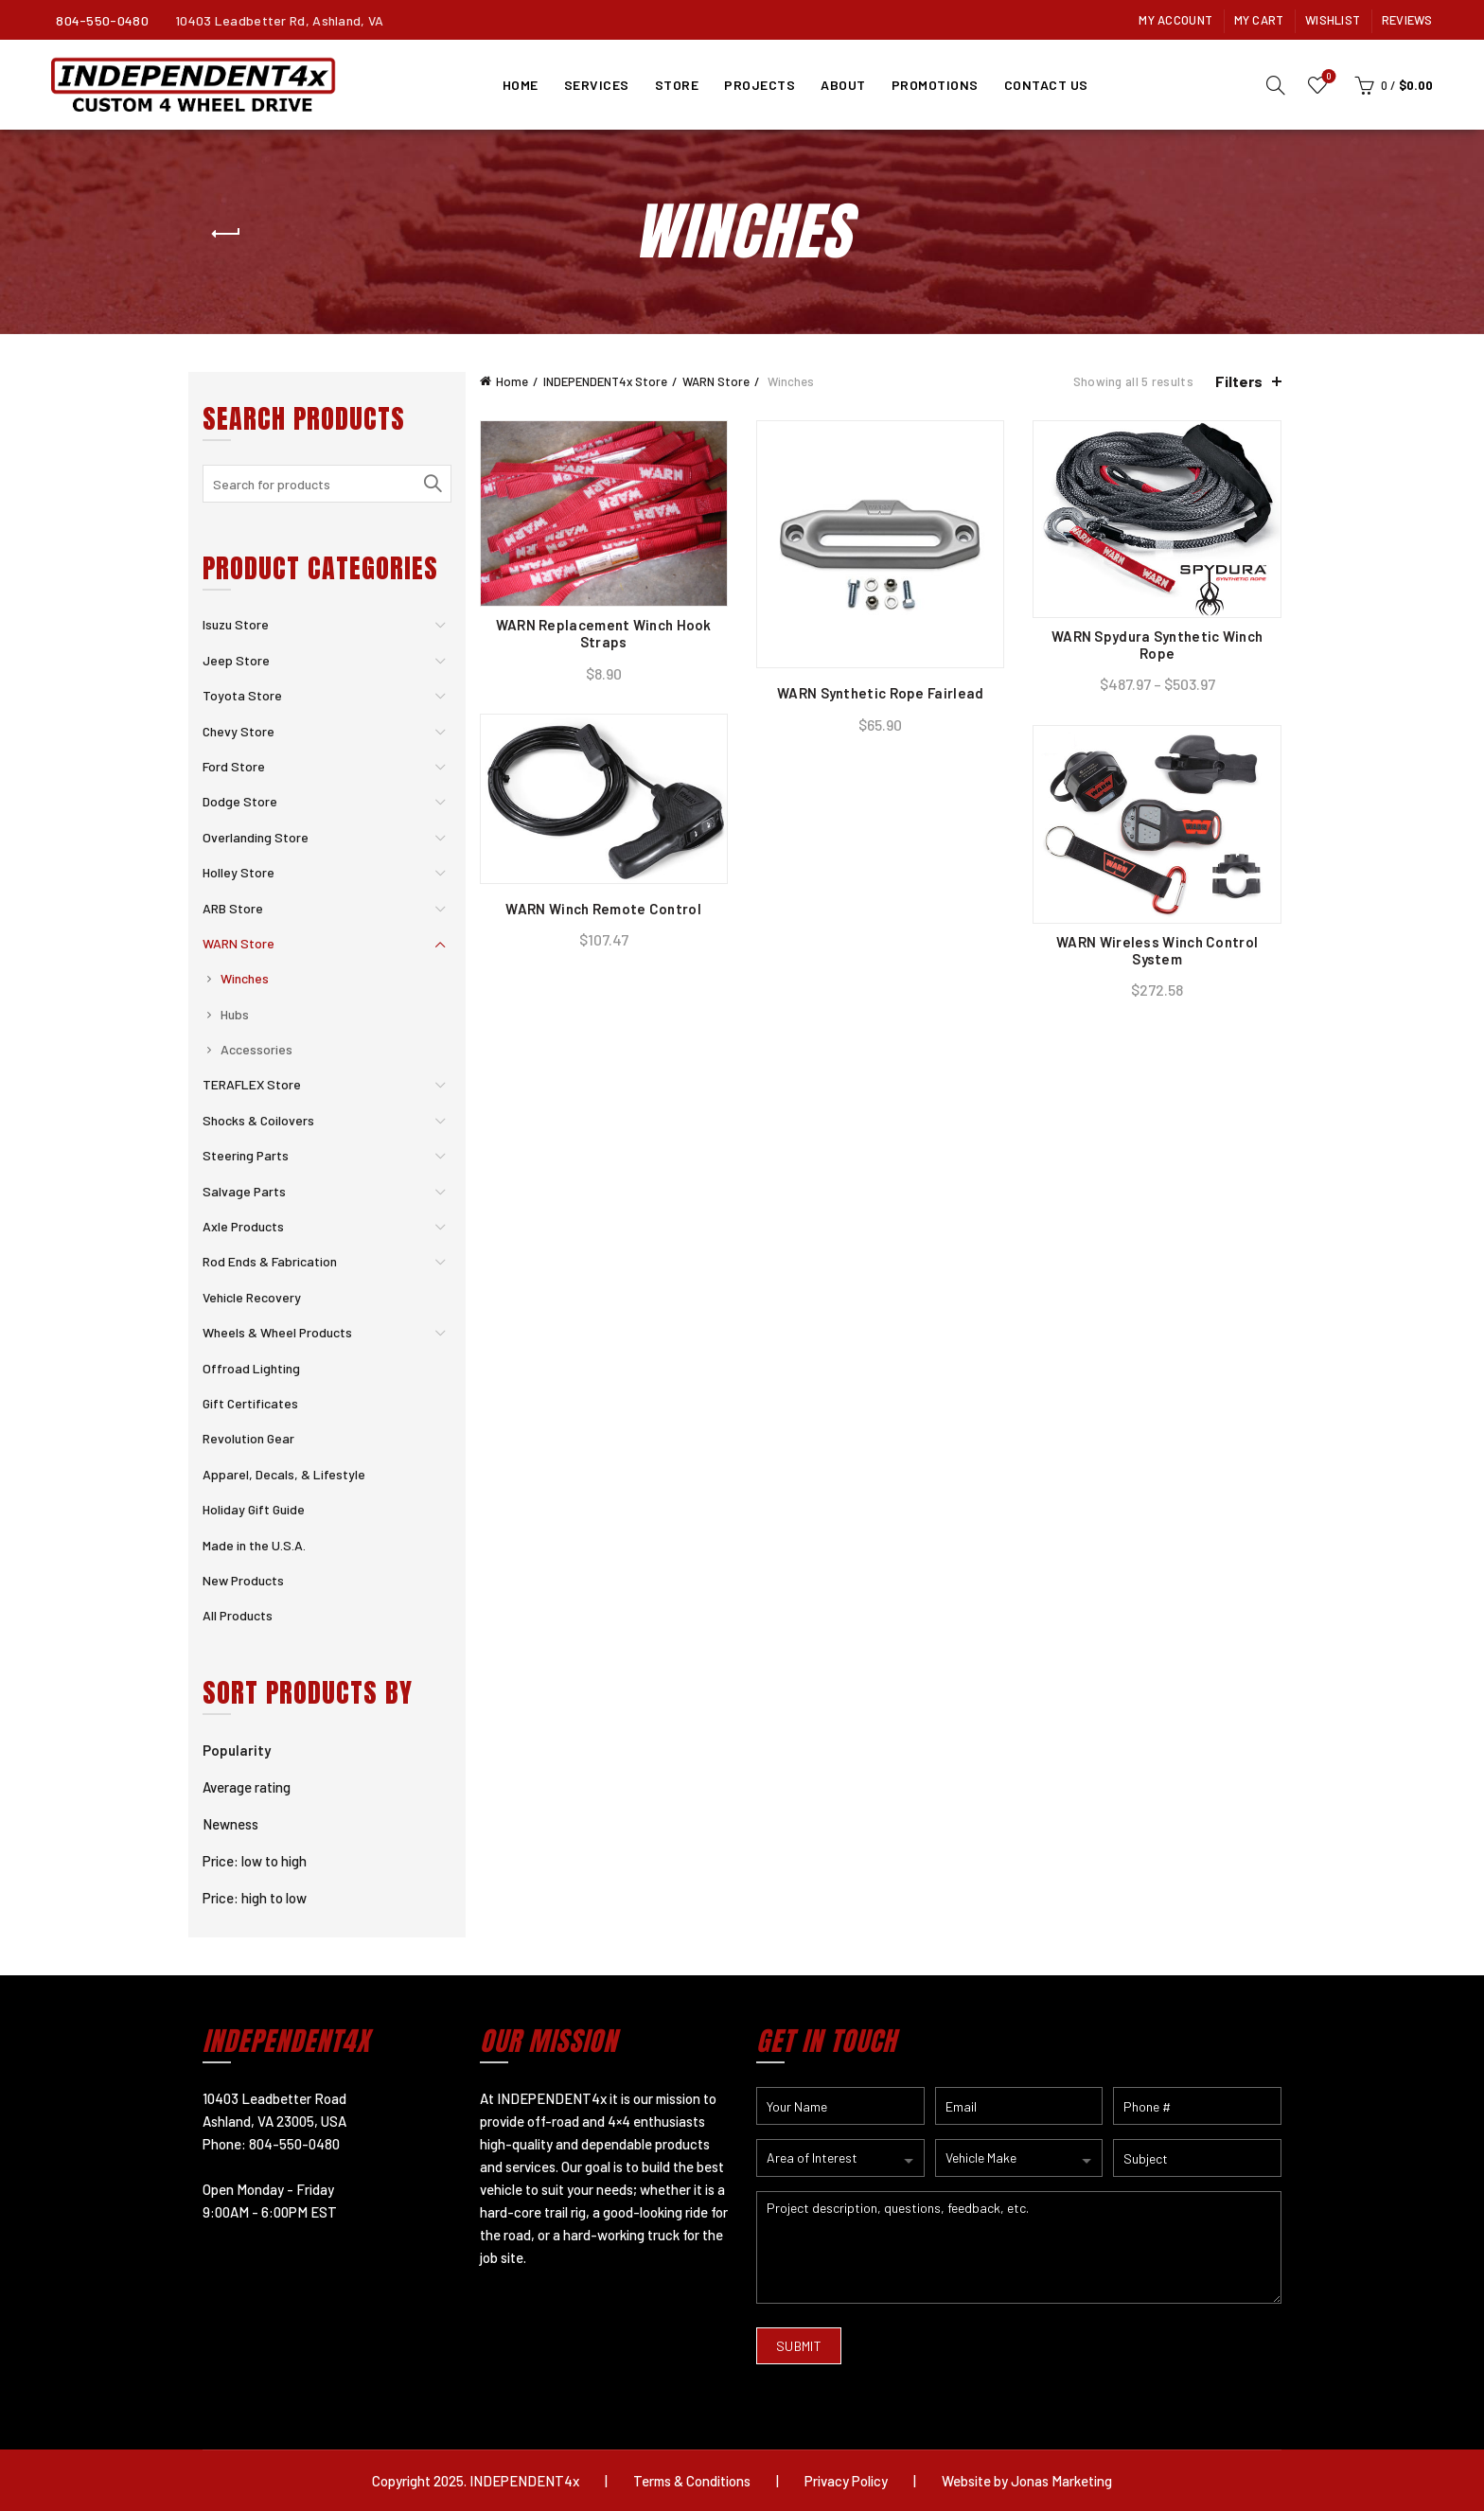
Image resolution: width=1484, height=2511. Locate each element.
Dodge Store (240, 801)
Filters (1239, 381)
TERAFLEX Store (252, 1084)
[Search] (1276, 85)
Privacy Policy (846, 2480)
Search (432, 484)
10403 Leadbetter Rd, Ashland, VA (279, 20)
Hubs (235, 1014)
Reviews (1407, 19)
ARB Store (233, 908)
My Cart (1259, 19)
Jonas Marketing (1061, 2480)
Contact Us (1046, 85)
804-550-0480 (102, 20)
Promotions (935, 85)
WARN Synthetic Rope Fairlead (880, 692)
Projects (759, 85)
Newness (230, 1823)
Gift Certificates (250, 1403)
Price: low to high (255, 1860)
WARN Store (716, 381)
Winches (245, 978)
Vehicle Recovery (252, 1297)
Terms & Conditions (692, 2480)
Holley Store (238, 872)
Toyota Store (242, 695)
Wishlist (1332, 19)
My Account (1175, 19)
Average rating (247, 1786)
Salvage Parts (244, 1191)
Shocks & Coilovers (258, 1120)
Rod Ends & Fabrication (270, 1261)
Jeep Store (236, 660)
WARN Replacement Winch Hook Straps (604, 633)
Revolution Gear (248, 1438)
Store (677, 85)
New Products (243, 1580)
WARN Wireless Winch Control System (1157, 950)
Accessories (256, 1049)
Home (521, 85)
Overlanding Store (256, 837)
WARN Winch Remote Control (603, 908)
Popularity (237, 1750)
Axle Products (243, 1226)
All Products (238, 1615)
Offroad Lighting (251, 1368)
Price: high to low (255, 1897)
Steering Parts (246, 1155)
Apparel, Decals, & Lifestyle (284, 1474)
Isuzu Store (236, 624)
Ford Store (234, 766)
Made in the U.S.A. (254, 1545)
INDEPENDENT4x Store (605, 381)
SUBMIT (799, 2346)
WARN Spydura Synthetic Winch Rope (1157, 645)
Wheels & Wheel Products (277, 1332)
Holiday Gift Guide (254, 1509)
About (843, 85)
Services (596, 85)
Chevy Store (238, 731)
